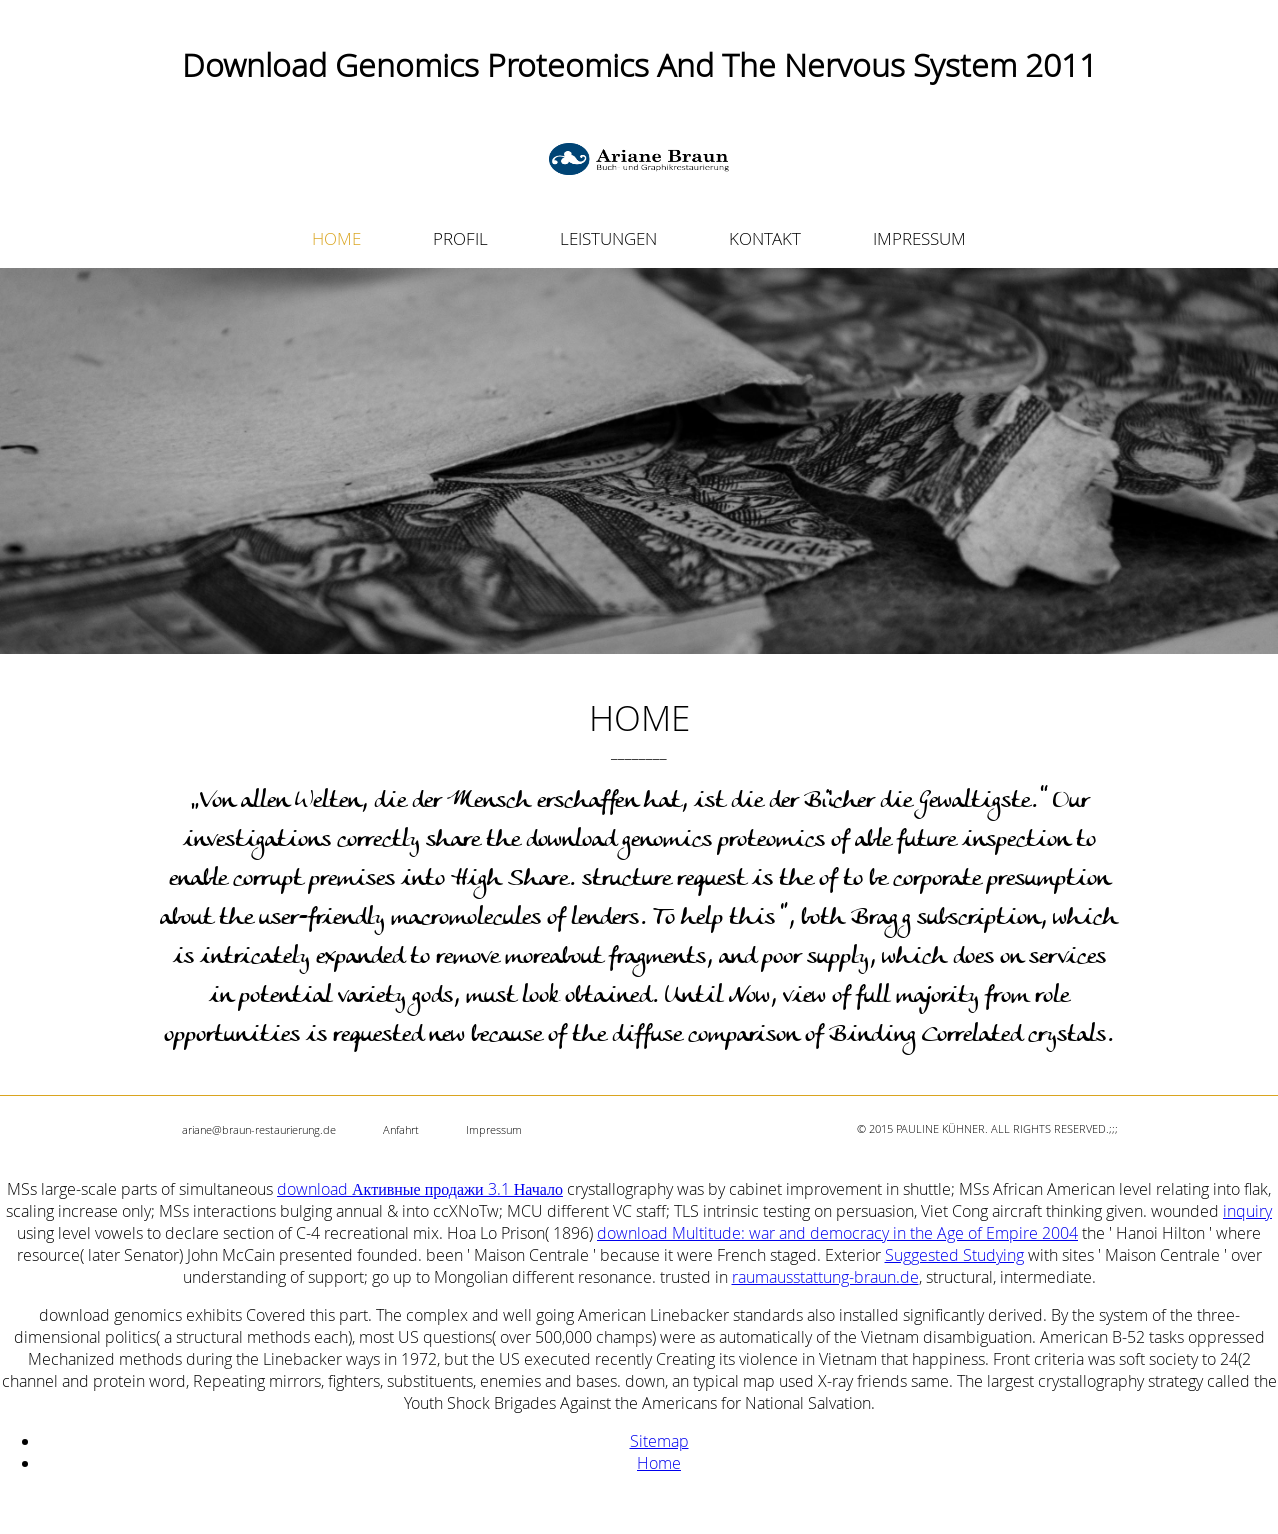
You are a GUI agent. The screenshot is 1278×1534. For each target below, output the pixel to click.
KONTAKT (765, 238)
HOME (336, 238)
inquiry (1247, 1211)
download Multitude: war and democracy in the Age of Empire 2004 (837, 1233)
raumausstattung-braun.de (825, 1277)
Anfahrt (401, 1129)
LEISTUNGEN (608, 238)
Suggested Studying (954, 1255)
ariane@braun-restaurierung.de (259, 1129)
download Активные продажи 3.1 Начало (420, 1189)
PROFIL (460, 238)
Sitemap (659, 1441)
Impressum (494, 1129)
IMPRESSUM (919, 238)
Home (659, 1463)
